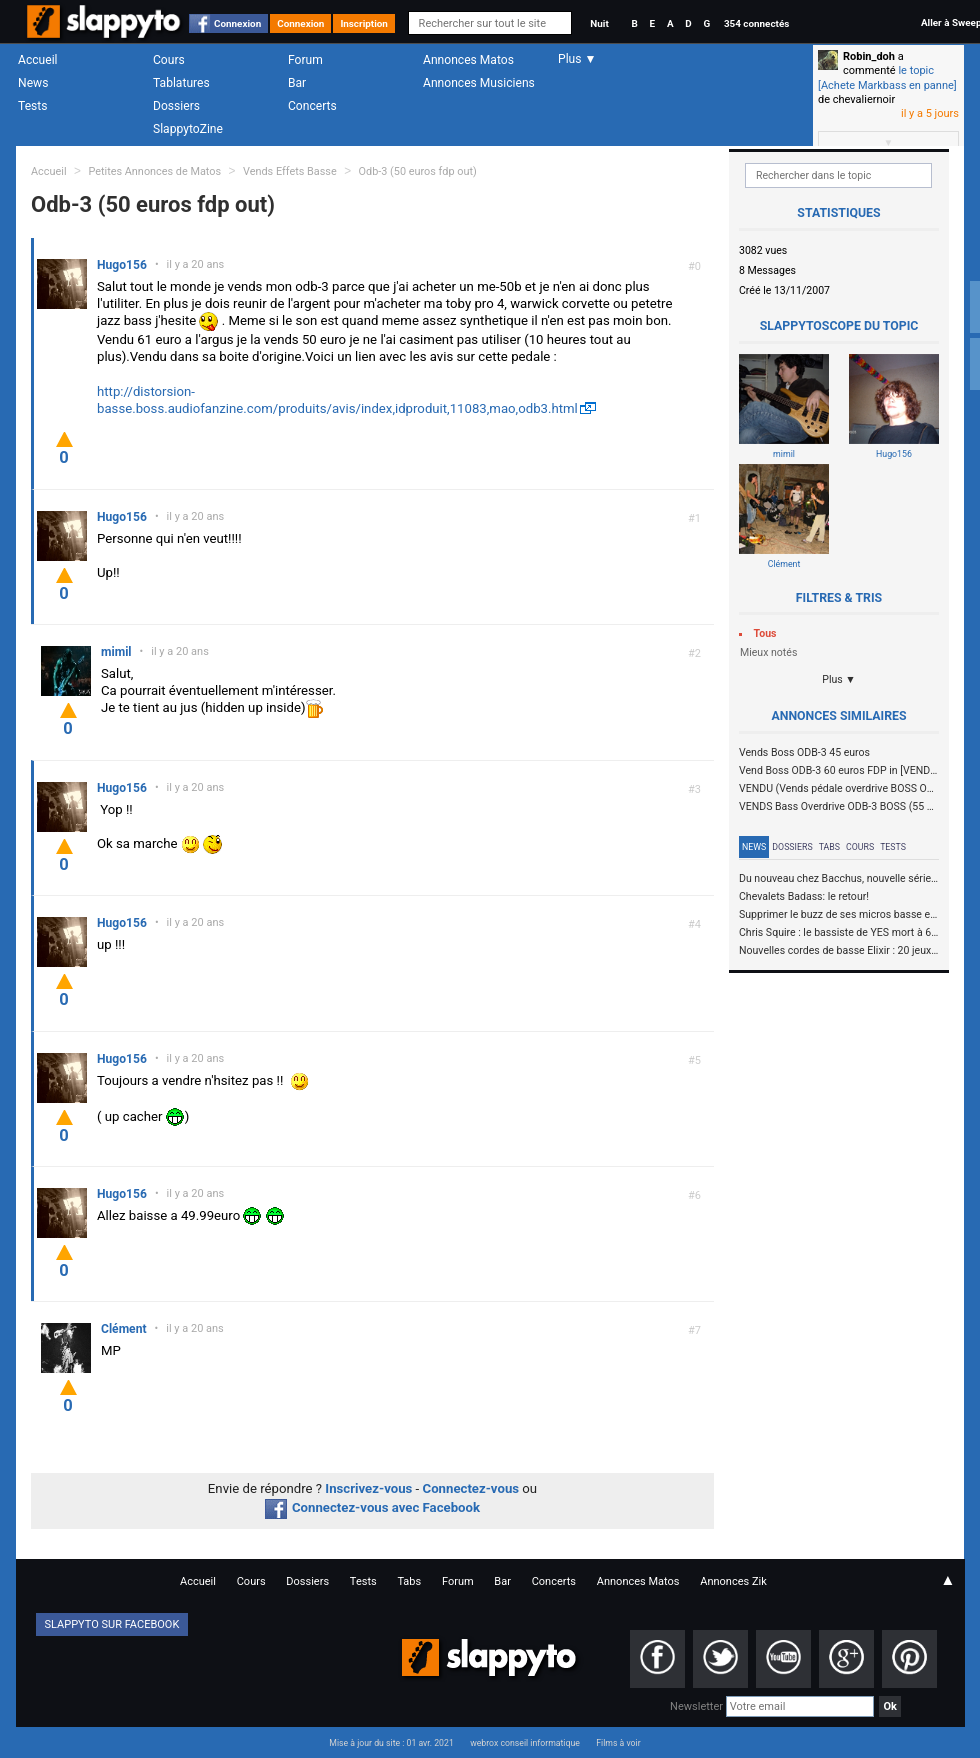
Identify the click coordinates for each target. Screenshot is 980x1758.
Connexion (237, 23)
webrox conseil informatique (525, 1743)
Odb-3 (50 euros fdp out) (418, 171)
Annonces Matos (468, 60)
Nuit (599, 23)
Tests (32, 106)
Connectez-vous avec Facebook (372, 1507)
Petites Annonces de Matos (154, 171)
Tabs (829, 847)
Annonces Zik (733, 1581)
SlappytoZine (188, 129)
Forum (305, 60)
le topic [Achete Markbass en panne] (887, 77)
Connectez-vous (471, 1488)
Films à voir (618, 1743)
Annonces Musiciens (479, 83)
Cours (169, 60)
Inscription (364, 23)
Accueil (38, 60)
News (33, 83)
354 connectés (756, 23)
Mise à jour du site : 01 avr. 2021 (391, 1743)
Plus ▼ (839, 679)
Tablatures (181, 83)
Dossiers (176, 106)
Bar (297, 83)
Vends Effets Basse (290, 171)
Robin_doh (869, 56)
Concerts (312, 106)
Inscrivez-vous (368, 1488)
